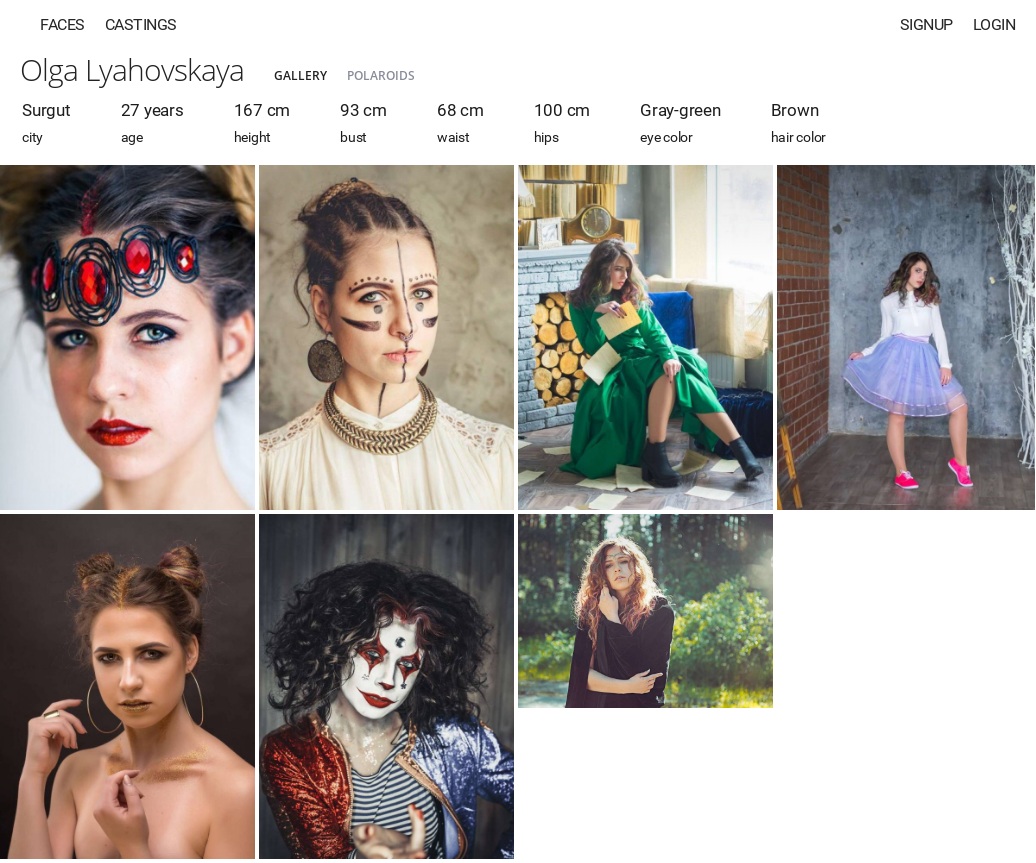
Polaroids (381, 75)
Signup (926, 24)
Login (994, 24)
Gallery (300, 75)
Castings (141, 24)
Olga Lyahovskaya (132, 69)
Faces (62, 24)
